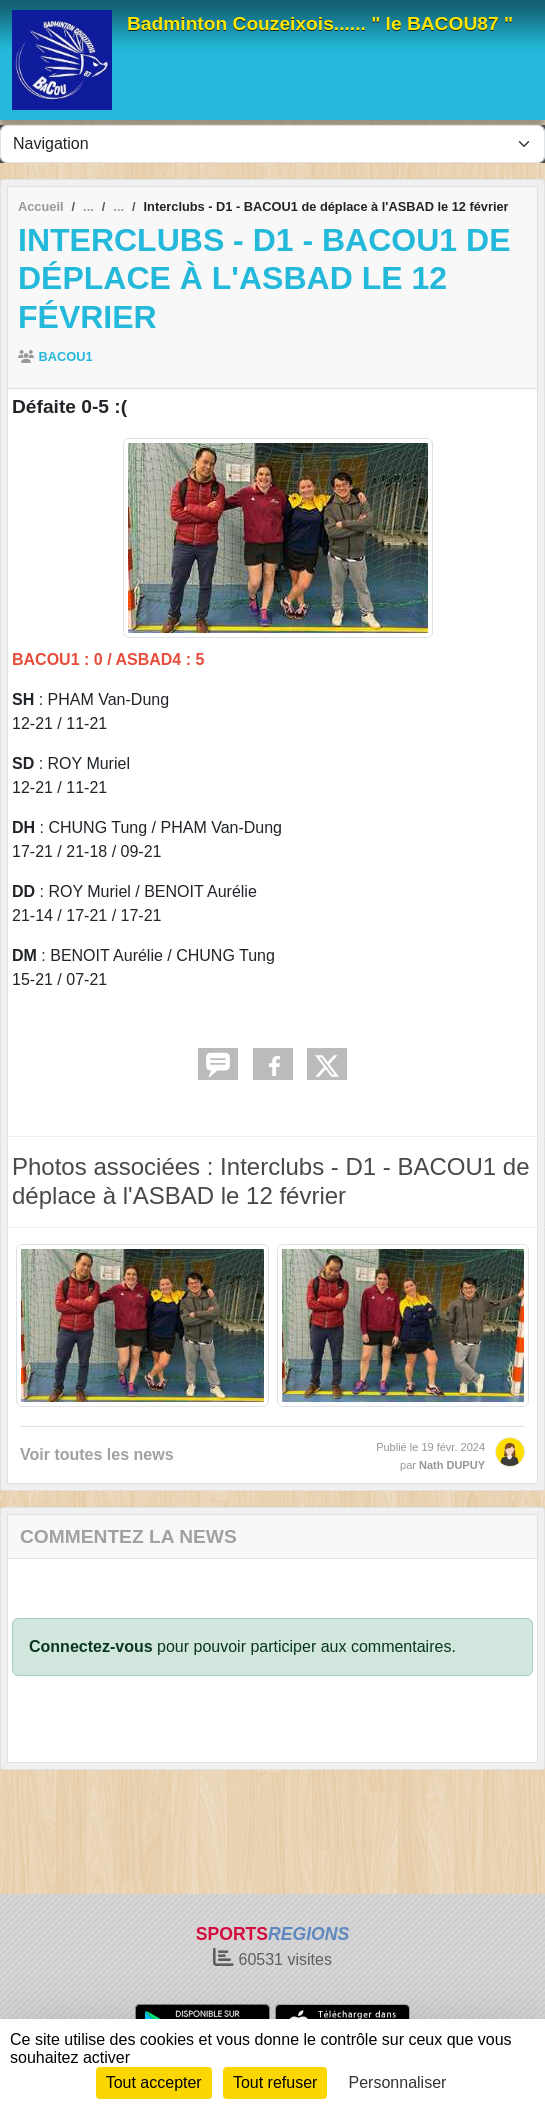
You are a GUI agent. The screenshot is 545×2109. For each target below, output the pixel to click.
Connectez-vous (91, 1646)
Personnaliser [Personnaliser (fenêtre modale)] (398, 2082)
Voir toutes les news (97, 1454)
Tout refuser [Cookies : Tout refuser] (275, 2082)
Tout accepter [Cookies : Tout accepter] (154, 2082)
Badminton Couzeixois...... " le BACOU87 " (320, 23)
